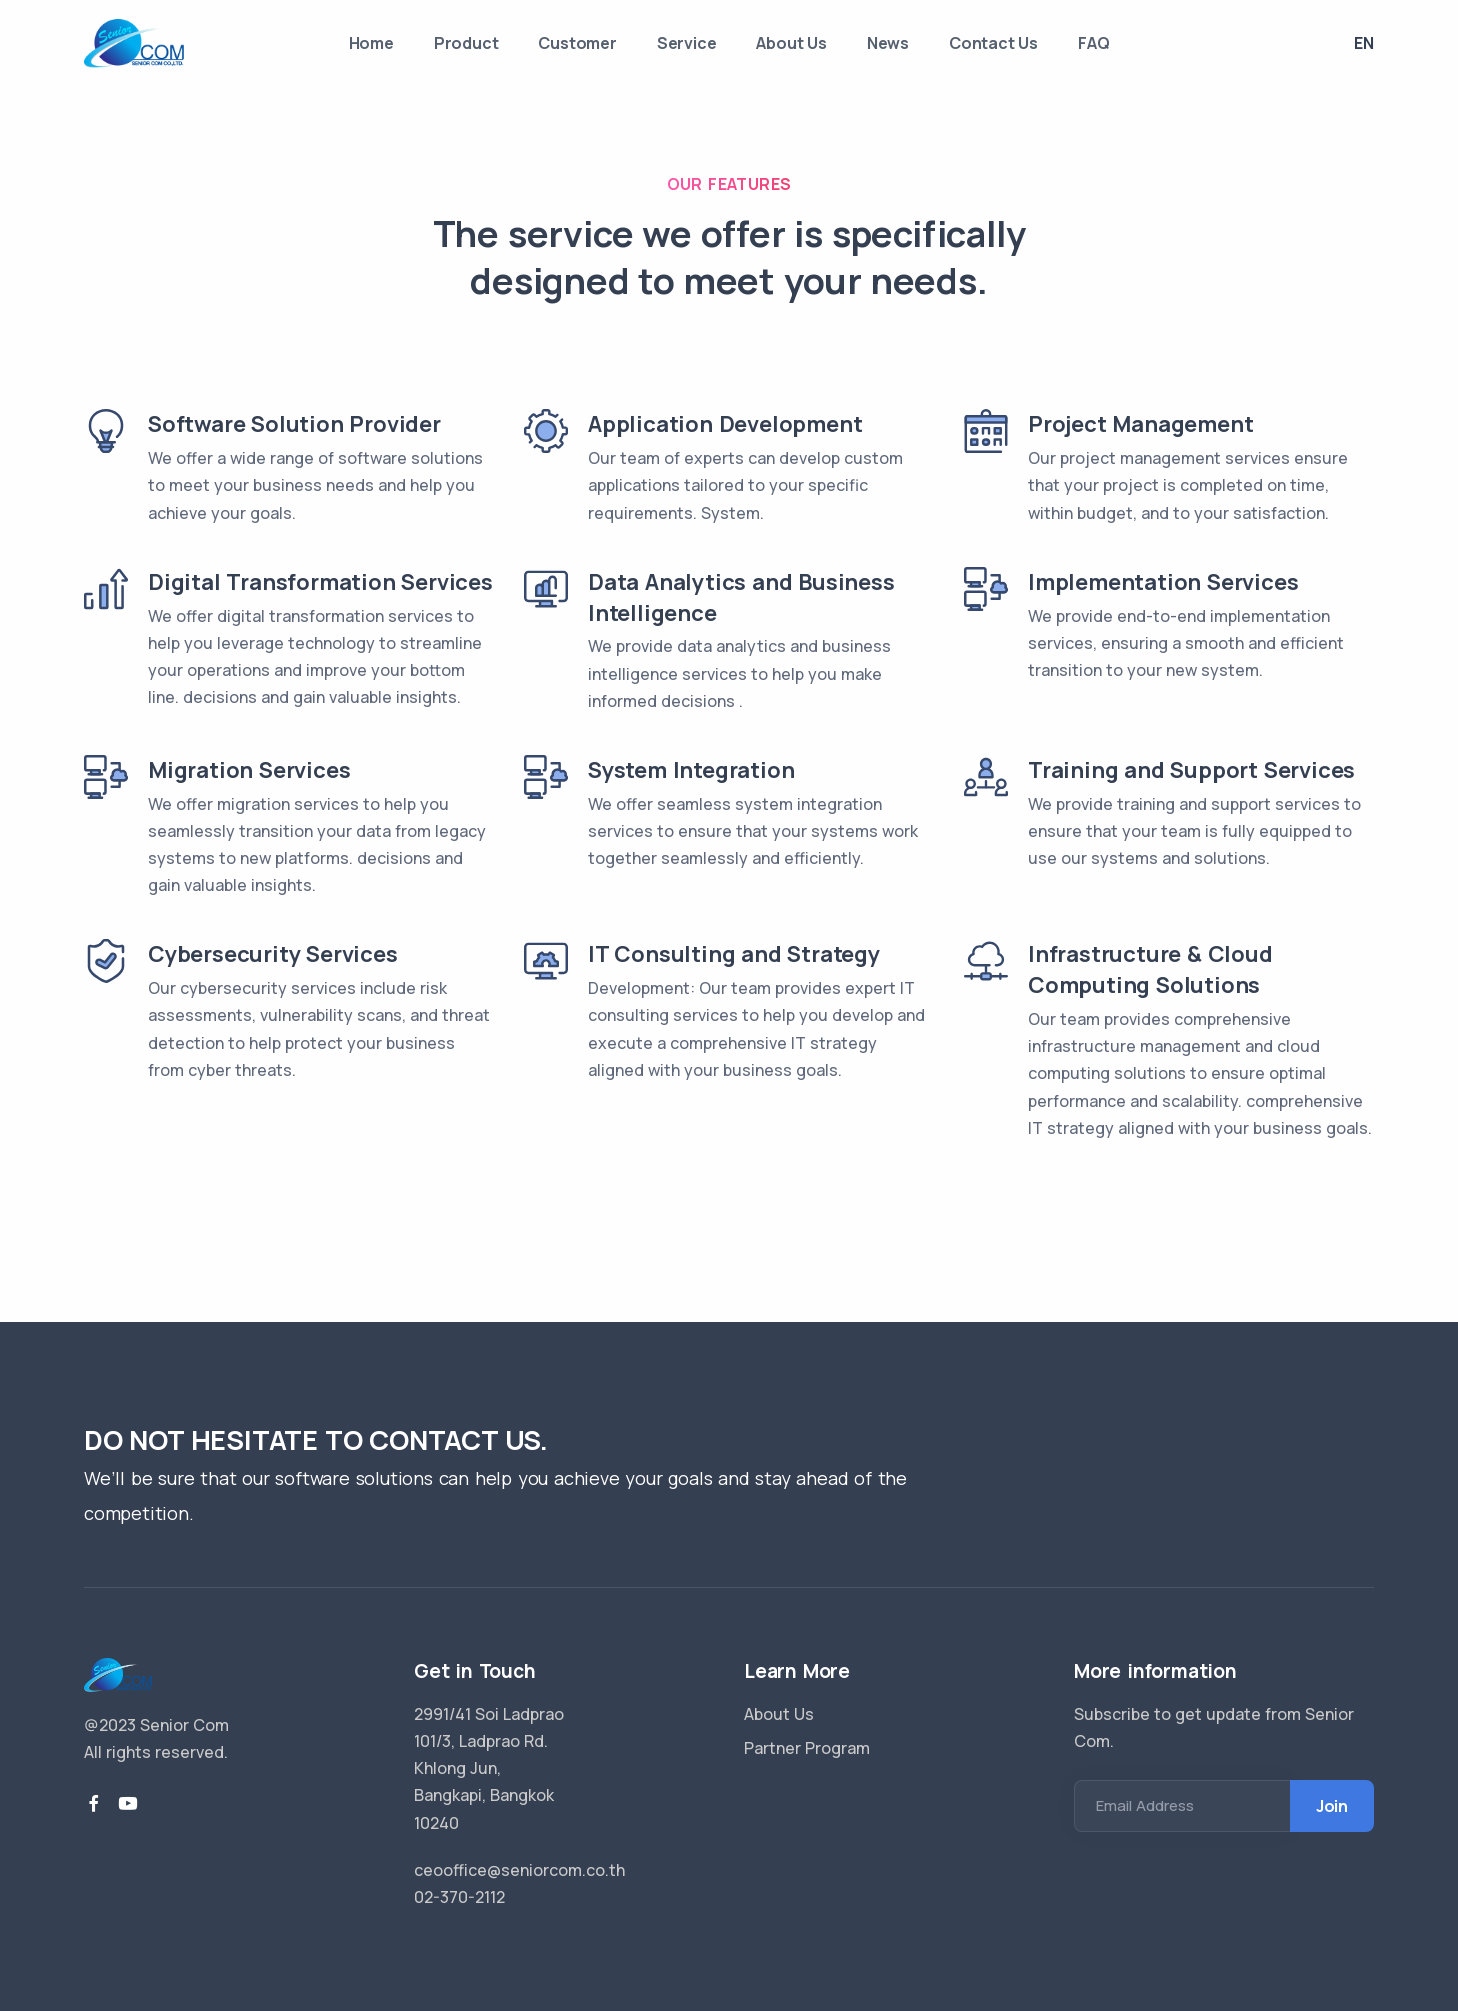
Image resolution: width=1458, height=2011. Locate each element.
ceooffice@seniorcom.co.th (519, 1870)
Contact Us (993, 43)
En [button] (1364, 43)
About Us (791, 43)
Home (371, 43)
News (888, 43)
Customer (577, 43)
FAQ (1093, 43)
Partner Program (807, 1748)
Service (687, 43)
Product (466, 43)
